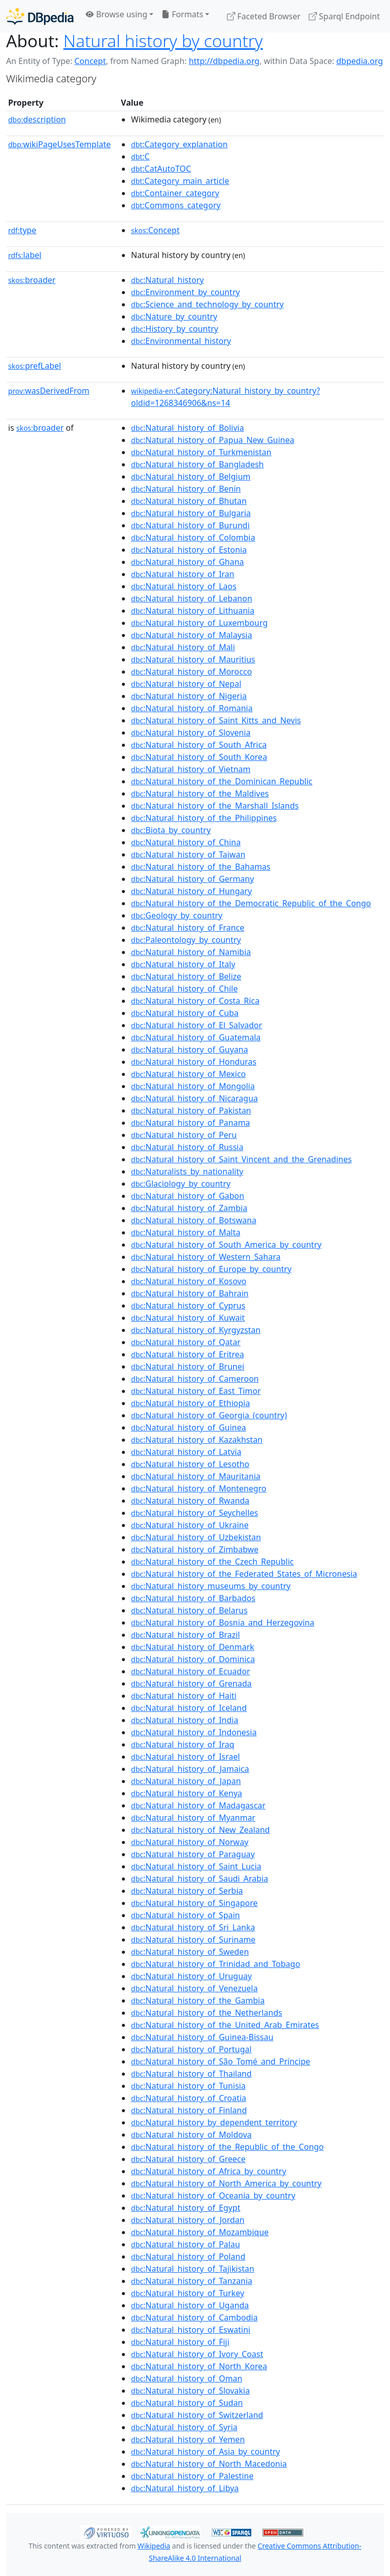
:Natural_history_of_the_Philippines (204, 817)
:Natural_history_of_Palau (185, 2244)
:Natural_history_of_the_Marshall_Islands (215, 805)
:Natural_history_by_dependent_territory (214, 2122)
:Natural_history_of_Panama (190, 1122)
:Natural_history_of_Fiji (180, 2341)
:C (140, 156)
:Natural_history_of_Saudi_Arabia (199, 1878)
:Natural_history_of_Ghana (187, 561)
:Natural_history (167, 279)
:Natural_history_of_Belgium (190, 476)
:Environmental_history (181, 340)
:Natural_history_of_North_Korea (199, 2366)
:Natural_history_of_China (186, 842)
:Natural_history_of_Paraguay (193, 1854)
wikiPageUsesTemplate (59, 144)
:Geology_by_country (176, 915)
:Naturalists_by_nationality (187, 1171)
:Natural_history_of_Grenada (191, 1683)
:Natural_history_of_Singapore (194, 1903)
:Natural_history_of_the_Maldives (200, 793)
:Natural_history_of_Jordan (187, 2219)
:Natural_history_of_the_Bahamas (200, 866)
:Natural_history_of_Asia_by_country (205, 2451)
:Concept (155, 230)
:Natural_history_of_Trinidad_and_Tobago (215, 1963)
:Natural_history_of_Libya (185, 2488)
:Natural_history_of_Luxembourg (199, 622)
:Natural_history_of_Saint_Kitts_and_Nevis (216, 720)
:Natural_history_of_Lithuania (192, 610)
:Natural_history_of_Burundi (190, 525)
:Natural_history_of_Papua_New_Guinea (212, 440)
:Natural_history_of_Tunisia (188, 2085)
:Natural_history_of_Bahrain (189, 1293)
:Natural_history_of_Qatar (186, 1342)
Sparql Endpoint (344, 16)
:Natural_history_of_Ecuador (190, 1671)
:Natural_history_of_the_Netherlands (206, 2012)
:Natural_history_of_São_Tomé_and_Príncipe (220, 2061)
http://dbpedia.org (224, 61)
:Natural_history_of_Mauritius (193, 659)
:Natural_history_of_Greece (188, 2159)
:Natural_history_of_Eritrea (187, 1354)
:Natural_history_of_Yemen (188, 2439)
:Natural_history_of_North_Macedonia (209, 2463)
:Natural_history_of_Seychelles (194, 1512)
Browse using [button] (116, 14)
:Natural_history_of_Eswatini (190, 2329)
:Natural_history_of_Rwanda (190, 1500)
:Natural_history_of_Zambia (189, 1208)
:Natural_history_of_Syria (184, 2427)
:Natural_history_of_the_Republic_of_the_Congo (227, 2146)
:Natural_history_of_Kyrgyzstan (196, 1329)
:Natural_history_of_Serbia (187, 1890)
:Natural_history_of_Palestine (192, 2476)
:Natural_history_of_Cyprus (188, 1305)
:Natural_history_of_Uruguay (191, 1976)
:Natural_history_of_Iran (182, 574)
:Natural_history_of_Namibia (191, 952)
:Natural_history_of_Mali (183, 647)
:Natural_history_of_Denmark (192, 1646)
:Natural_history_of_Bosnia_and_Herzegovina (222, 1622)
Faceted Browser (264, 16)
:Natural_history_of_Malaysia (191, 635)
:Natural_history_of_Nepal (186, 683)
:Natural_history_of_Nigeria (189, 696)
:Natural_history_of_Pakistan (191, 1110)
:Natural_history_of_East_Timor (196, 1390)
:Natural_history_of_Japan (186, 1781)
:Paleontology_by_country (186, 939)
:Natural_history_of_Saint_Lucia (196, 1866)
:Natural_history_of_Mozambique (200, 2232)
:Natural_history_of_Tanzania (191, 2280)
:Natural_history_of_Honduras (193, 1061)
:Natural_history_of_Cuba (185, 1013)
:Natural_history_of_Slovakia (190, 2390)
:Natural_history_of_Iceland (189, 1707)
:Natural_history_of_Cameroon (194, 1378)
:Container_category (175, 193)
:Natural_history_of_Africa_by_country (208, 2171)
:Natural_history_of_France (187, 927)
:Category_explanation (179, 144)
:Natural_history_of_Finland (189, 2110)
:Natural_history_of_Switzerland (197, 2415)
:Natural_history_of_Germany (192, 878)
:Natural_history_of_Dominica (193, 1659)
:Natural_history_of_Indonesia (193, 1732)
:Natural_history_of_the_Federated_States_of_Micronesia (244, 1573)
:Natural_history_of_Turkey (187, 2293)
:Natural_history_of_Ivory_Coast (197, 2354)
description (37, 119)
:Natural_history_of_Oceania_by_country (213, 2195)
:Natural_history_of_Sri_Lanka (193, 1927)
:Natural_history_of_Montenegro (198, 1488)
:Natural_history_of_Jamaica (190, 1768)
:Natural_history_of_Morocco (191, 671)
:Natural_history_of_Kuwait (188, 1317)
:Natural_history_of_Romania (191, 708)
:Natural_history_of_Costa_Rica (195, 1000)
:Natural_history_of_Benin (186, 488)
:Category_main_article (180, 180)
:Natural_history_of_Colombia (193, 537)
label (25, 255)
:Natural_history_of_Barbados (193, 1598)
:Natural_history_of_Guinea (188, 1427)
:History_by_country (174, 328)
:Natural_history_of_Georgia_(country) (209, 1415)
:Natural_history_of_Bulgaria (191, 513)
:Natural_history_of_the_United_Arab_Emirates (225, 2024)
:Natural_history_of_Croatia (188, 2098)
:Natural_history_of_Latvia (186, 1451)
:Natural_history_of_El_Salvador (196, 1025)
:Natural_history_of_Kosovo (188, 1281)
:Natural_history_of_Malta (185, 1232)
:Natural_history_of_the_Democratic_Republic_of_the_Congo (251, 903)
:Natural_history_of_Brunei (187, 1366)
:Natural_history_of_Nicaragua (194, 1098)
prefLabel (34, 365)
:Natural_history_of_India (184, 1720)
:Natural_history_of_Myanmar (193, 1817)
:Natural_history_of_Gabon (187, 1195)
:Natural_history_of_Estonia (189, 549)
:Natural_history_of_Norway (189, 1842)
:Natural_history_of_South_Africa (199, 744)
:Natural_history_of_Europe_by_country (211, 1269)
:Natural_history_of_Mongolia (193, 1086)
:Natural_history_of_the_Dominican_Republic (221, 781)
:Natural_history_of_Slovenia (190, 732)
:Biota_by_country (171, 830)
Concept (90, 61)
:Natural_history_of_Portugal (191, 2049)
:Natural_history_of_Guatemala (196, 1037)
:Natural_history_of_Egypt (185, 2207)
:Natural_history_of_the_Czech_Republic (212, 1561)
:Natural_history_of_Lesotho (190, 1464)
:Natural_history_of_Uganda (190, 2305)
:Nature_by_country (174, 316)
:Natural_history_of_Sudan (187, 2402)
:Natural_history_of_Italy (183, 964)
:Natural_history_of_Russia (187, 1147)
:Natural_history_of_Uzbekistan (196, 1537)
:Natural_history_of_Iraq (182, 1744)
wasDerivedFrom (48, 390)
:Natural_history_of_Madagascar (198, 1805)
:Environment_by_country (185, 292)
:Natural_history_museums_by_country (210, 1586)
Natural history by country (163, 40)
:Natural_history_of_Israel (185, 1756)
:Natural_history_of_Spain (185, 1915)
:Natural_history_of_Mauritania (196, 1476)
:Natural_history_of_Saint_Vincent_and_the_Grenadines (241, 1159)
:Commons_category (175, 205)
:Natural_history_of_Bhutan (189, 500)
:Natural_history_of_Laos (184, 586)
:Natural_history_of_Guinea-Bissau (202, 2037)
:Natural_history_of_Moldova (191, 2134)
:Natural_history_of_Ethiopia (190, 1403)
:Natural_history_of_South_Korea (199, 756)
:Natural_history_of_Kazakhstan (197, 1439)
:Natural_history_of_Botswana (193, 1220)
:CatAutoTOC (161, 168)
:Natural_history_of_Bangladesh (197, 464)
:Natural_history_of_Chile (184, 988)
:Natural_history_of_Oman (186, 2378)
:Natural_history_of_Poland (188, 2256)
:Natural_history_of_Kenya (186, 1793)
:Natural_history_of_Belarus (189, 1610)
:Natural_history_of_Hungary (191, 891)
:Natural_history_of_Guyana (189, 1049)
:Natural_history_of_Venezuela (194, 1988)
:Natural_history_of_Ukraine (189, 1525)
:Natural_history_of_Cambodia (194, 2317)
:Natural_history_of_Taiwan (188, 854)
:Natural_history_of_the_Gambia (198, 2000)
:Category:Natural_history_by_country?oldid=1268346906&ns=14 (225, 396)
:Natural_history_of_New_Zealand (200, 1829)
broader (31, 279)
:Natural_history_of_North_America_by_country (226, 2183)
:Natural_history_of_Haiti (184, 1695)
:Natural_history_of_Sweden (190, 1951)
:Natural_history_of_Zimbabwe (194, 1549)
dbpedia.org (359, 61)
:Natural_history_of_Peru (184, 1134)
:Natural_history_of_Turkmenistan (201, 452)
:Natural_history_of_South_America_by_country (226, 1244)
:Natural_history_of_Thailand (191, 2073)
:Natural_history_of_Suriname (193, 1939)
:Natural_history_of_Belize (186, 976)
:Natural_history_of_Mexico (188, 1073)
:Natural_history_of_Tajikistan (192, 2268)
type (22, 230)
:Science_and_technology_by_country (207, 304)
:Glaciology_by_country (181, 1183)
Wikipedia (154, 2546)
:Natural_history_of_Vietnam (190, 769)
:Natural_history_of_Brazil (185, 1634)
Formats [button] (182, 14)
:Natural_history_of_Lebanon (191, 598)
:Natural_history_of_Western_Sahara (205, 1256)
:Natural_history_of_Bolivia (187, 427)
